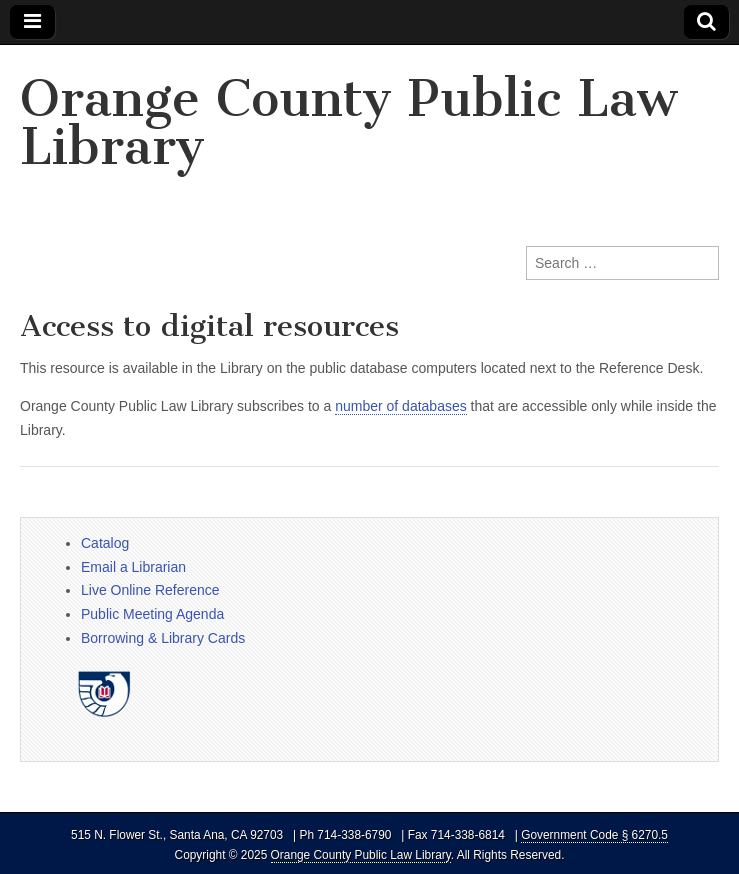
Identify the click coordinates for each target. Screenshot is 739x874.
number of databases (401, 406)
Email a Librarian (133, 567)
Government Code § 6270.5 (594, 835)
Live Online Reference (150, 590)
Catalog (105, 543)
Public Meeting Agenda (152, 614)
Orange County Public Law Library (348, 122)
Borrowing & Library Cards (163, 638)
